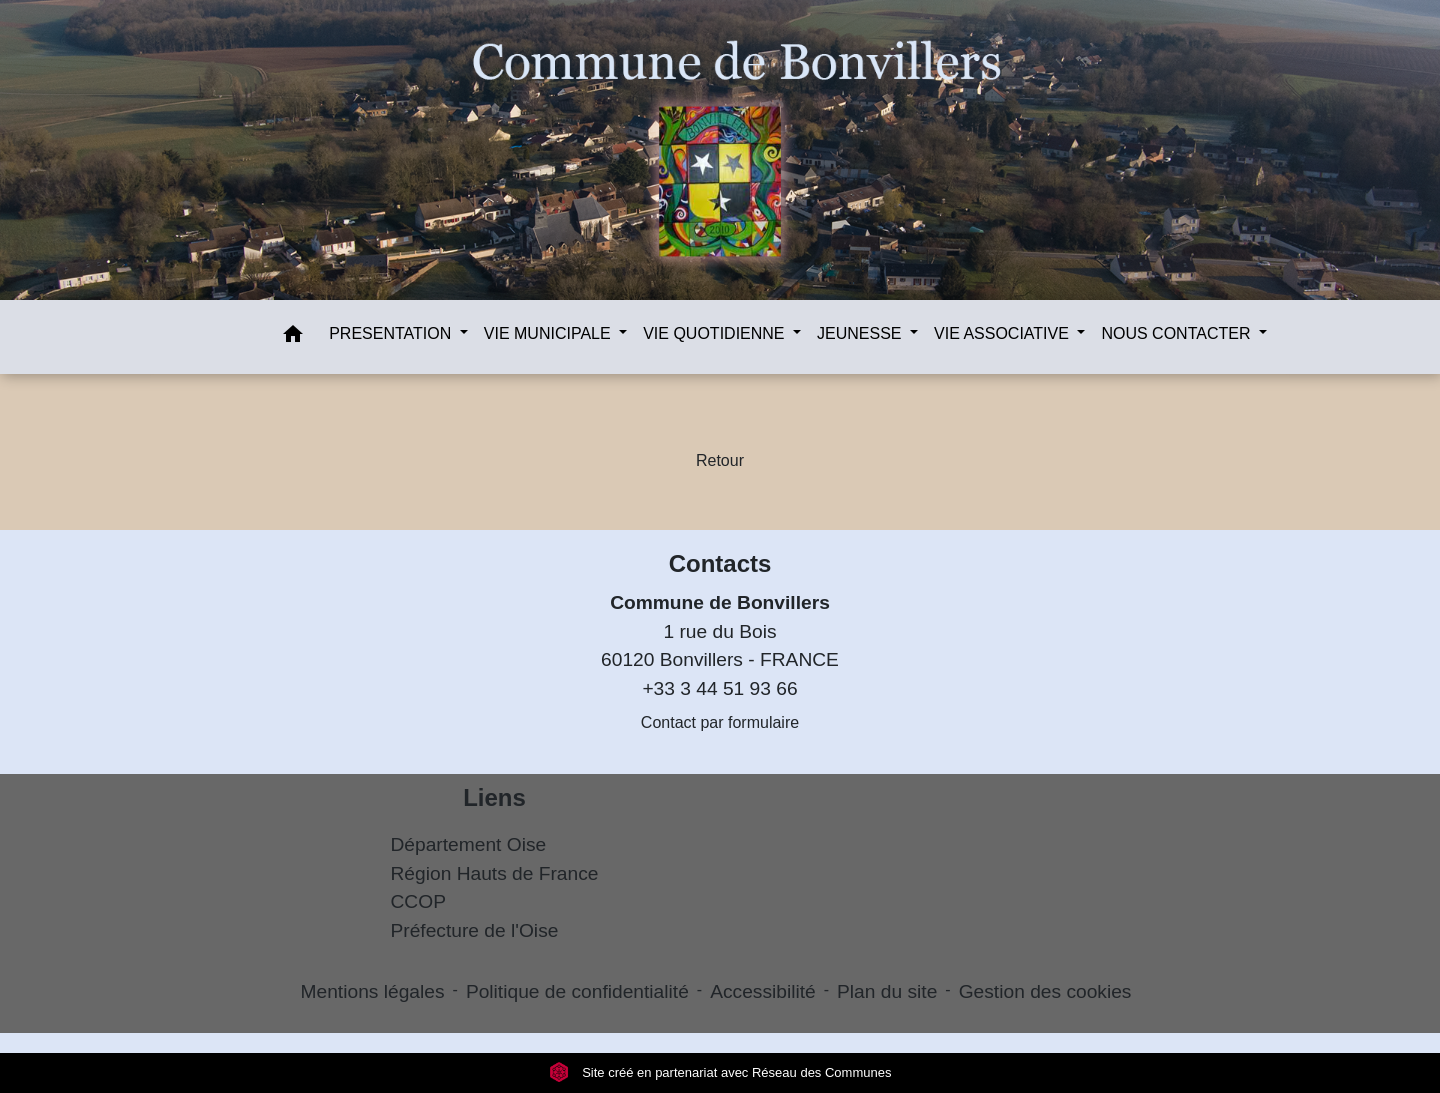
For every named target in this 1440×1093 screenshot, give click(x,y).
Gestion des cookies (1045, 991)
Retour (720, 460)
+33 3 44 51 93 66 (719, 688)
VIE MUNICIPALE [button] (549, 333)
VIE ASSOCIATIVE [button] (1003, 333)
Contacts (720, 563)
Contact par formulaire (720, 722)
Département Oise (469, 844)
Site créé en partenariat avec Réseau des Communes (720, 1072)
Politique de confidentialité (577, 991)
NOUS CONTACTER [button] (1177, 333)
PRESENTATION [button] (392, 333)
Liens (494, 797)
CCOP (418, 901)
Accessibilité (763, 991)
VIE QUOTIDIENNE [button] (716, 333)
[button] (293, 337)
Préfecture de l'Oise (475, 930)
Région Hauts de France (495, 873)
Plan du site (887, 991)
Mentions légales (373, 991)
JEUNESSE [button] (861, 333)
